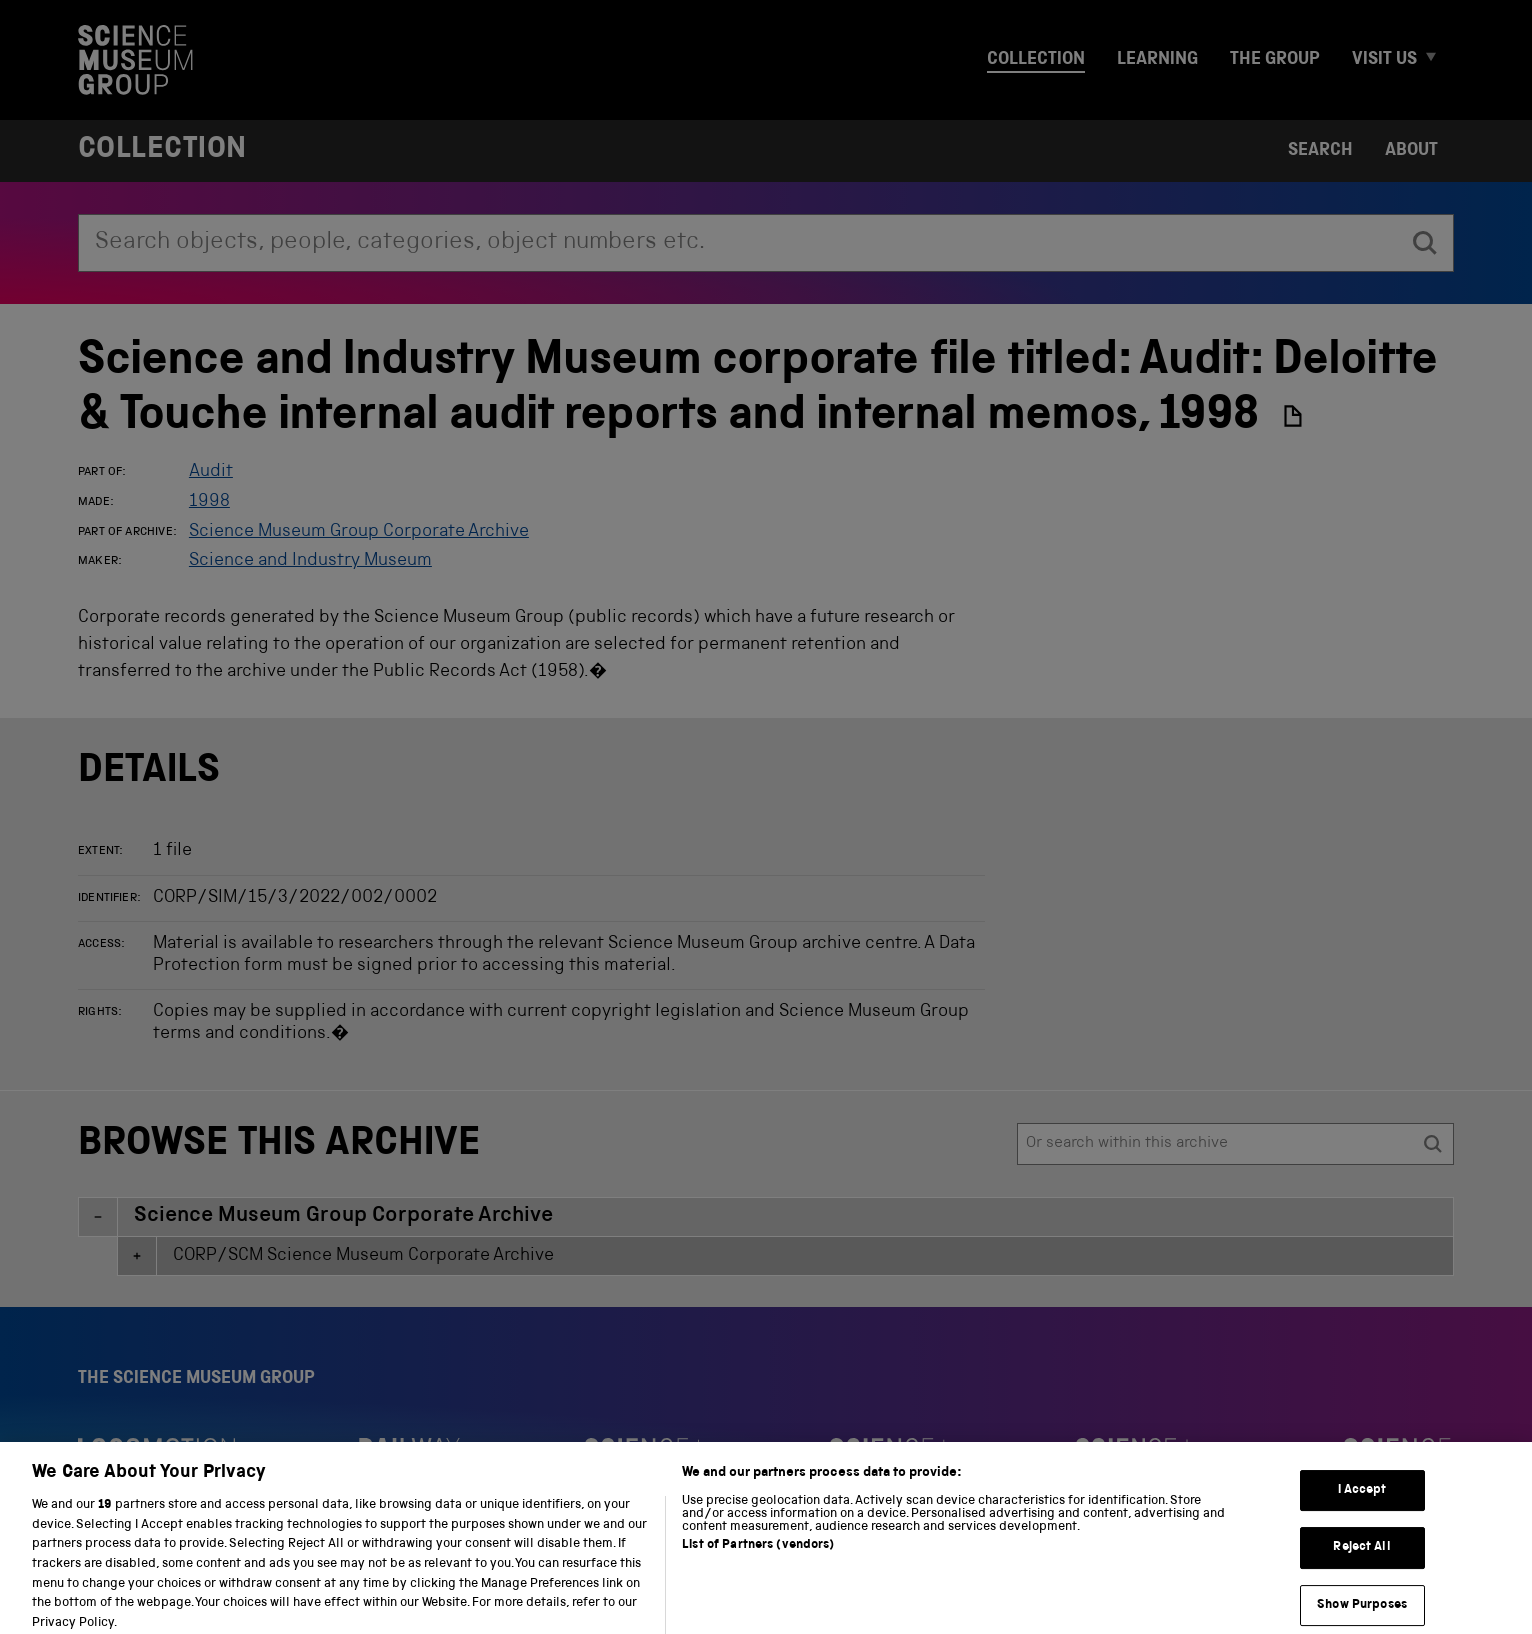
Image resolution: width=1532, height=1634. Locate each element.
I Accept (1362, 1502)
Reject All (1361, 1559)
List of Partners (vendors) (758, 1558)
